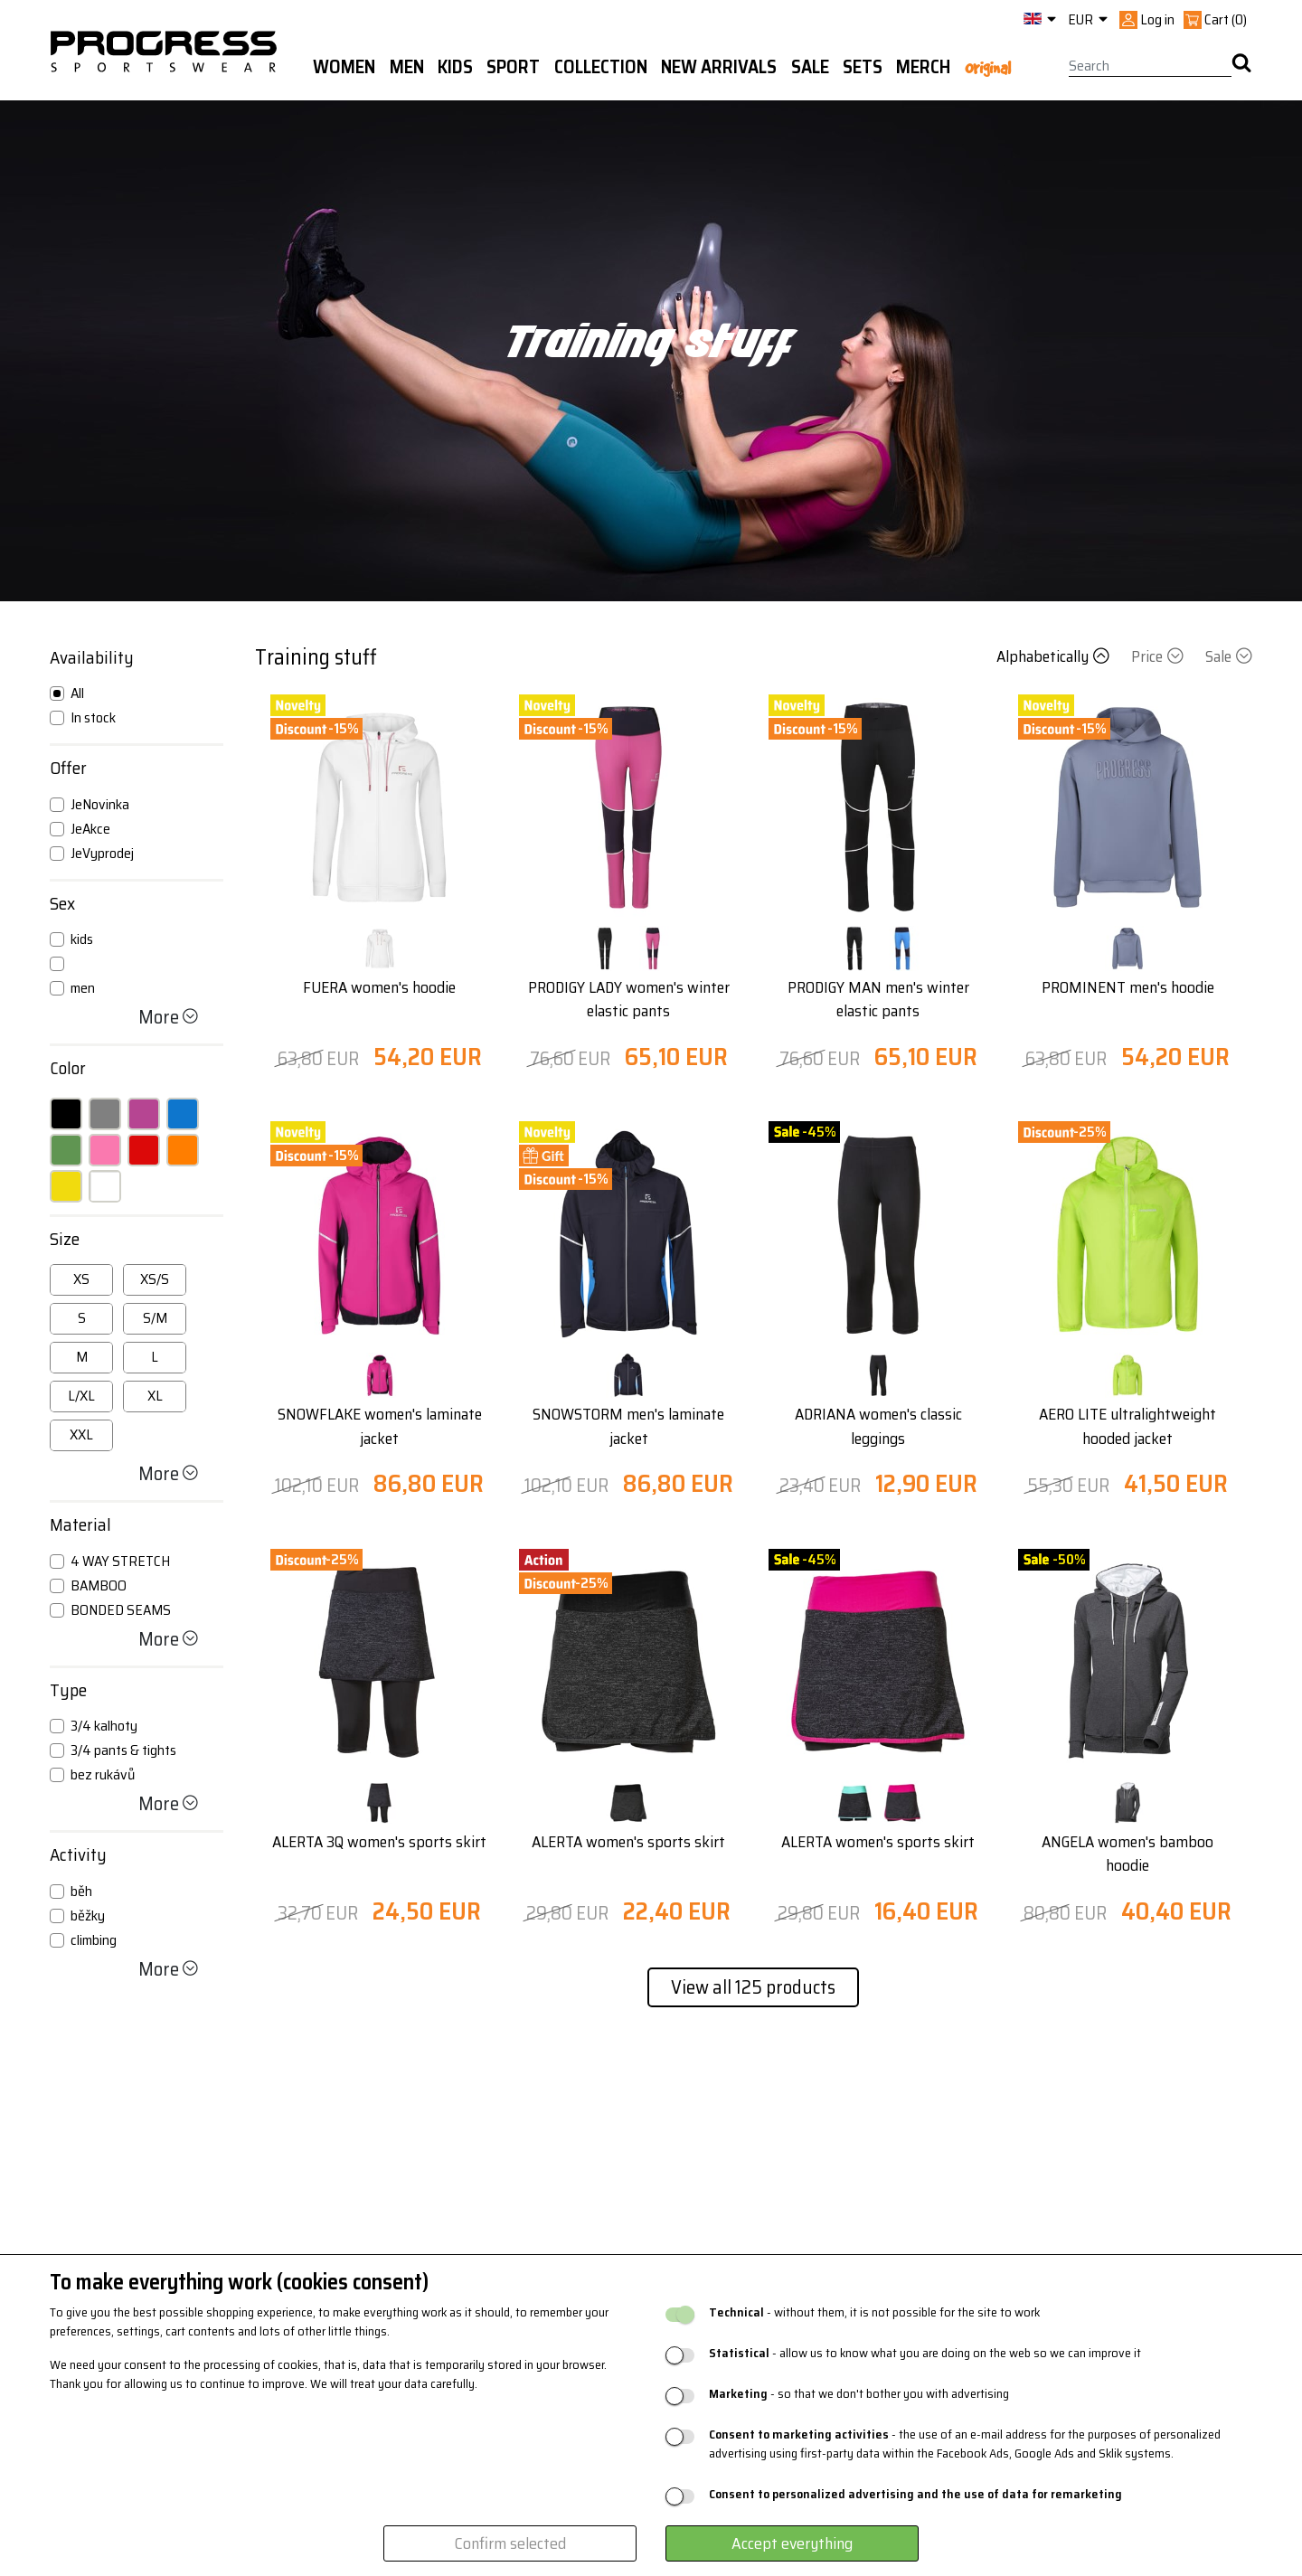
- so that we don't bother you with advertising (859, 2393)
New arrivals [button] (719, 66)
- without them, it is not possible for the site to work (874, 2312)
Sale (1228, 656)
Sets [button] (862, 66)
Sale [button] (810, 66)
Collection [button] (600, 66)
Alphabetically (1054, 656)
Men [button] (407, 66)
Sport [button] (513, 66)
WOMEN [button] (344, 66)
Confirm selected (510, 2543)
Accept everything (792, 2543)
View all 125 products (753, 1987)
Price (1159, 656)
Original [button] (988, 68)
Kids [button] (455, 66)
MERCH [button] (923, 66)
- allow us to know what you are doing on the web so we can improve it (925, 2353)
